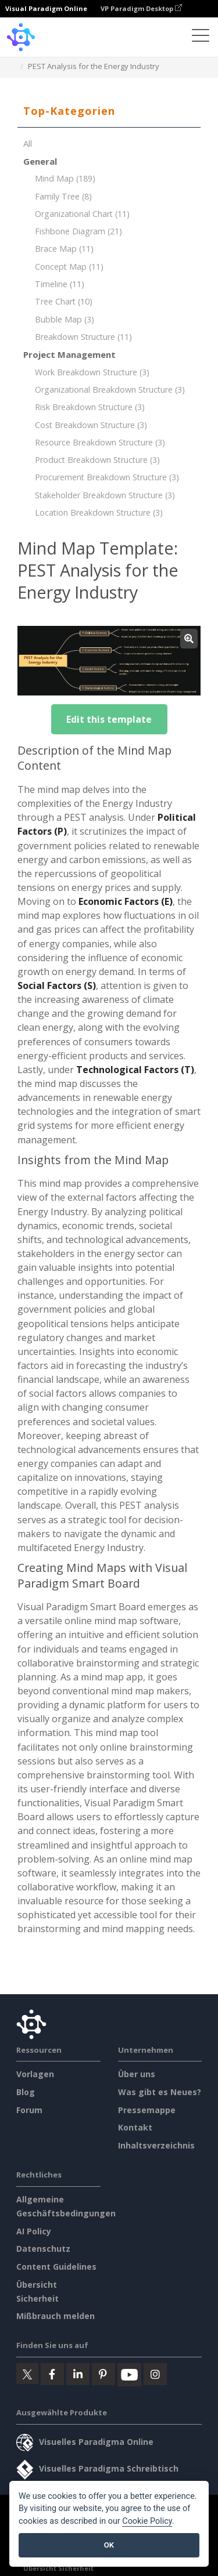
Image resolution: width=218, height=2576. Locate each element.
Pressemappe (147, 2109)
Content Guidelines (56, 2266)
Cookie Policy (147, 2521)
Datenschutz (43, 2248)
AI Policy (33, 2231)
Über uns (136, 2073)
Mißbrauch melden (55, 2315)
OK (109, 2545)
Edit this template (109, 719)
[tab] (109, 111)
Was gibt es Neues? (159, 2091)
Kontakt (135, 2127)
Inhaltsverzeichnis (156, 2145)
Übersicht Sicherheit (58, 2568)
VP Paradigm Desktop (141, 8)
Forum (29, 2109)
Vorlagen (35, 2073)
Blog (25, 2091)
